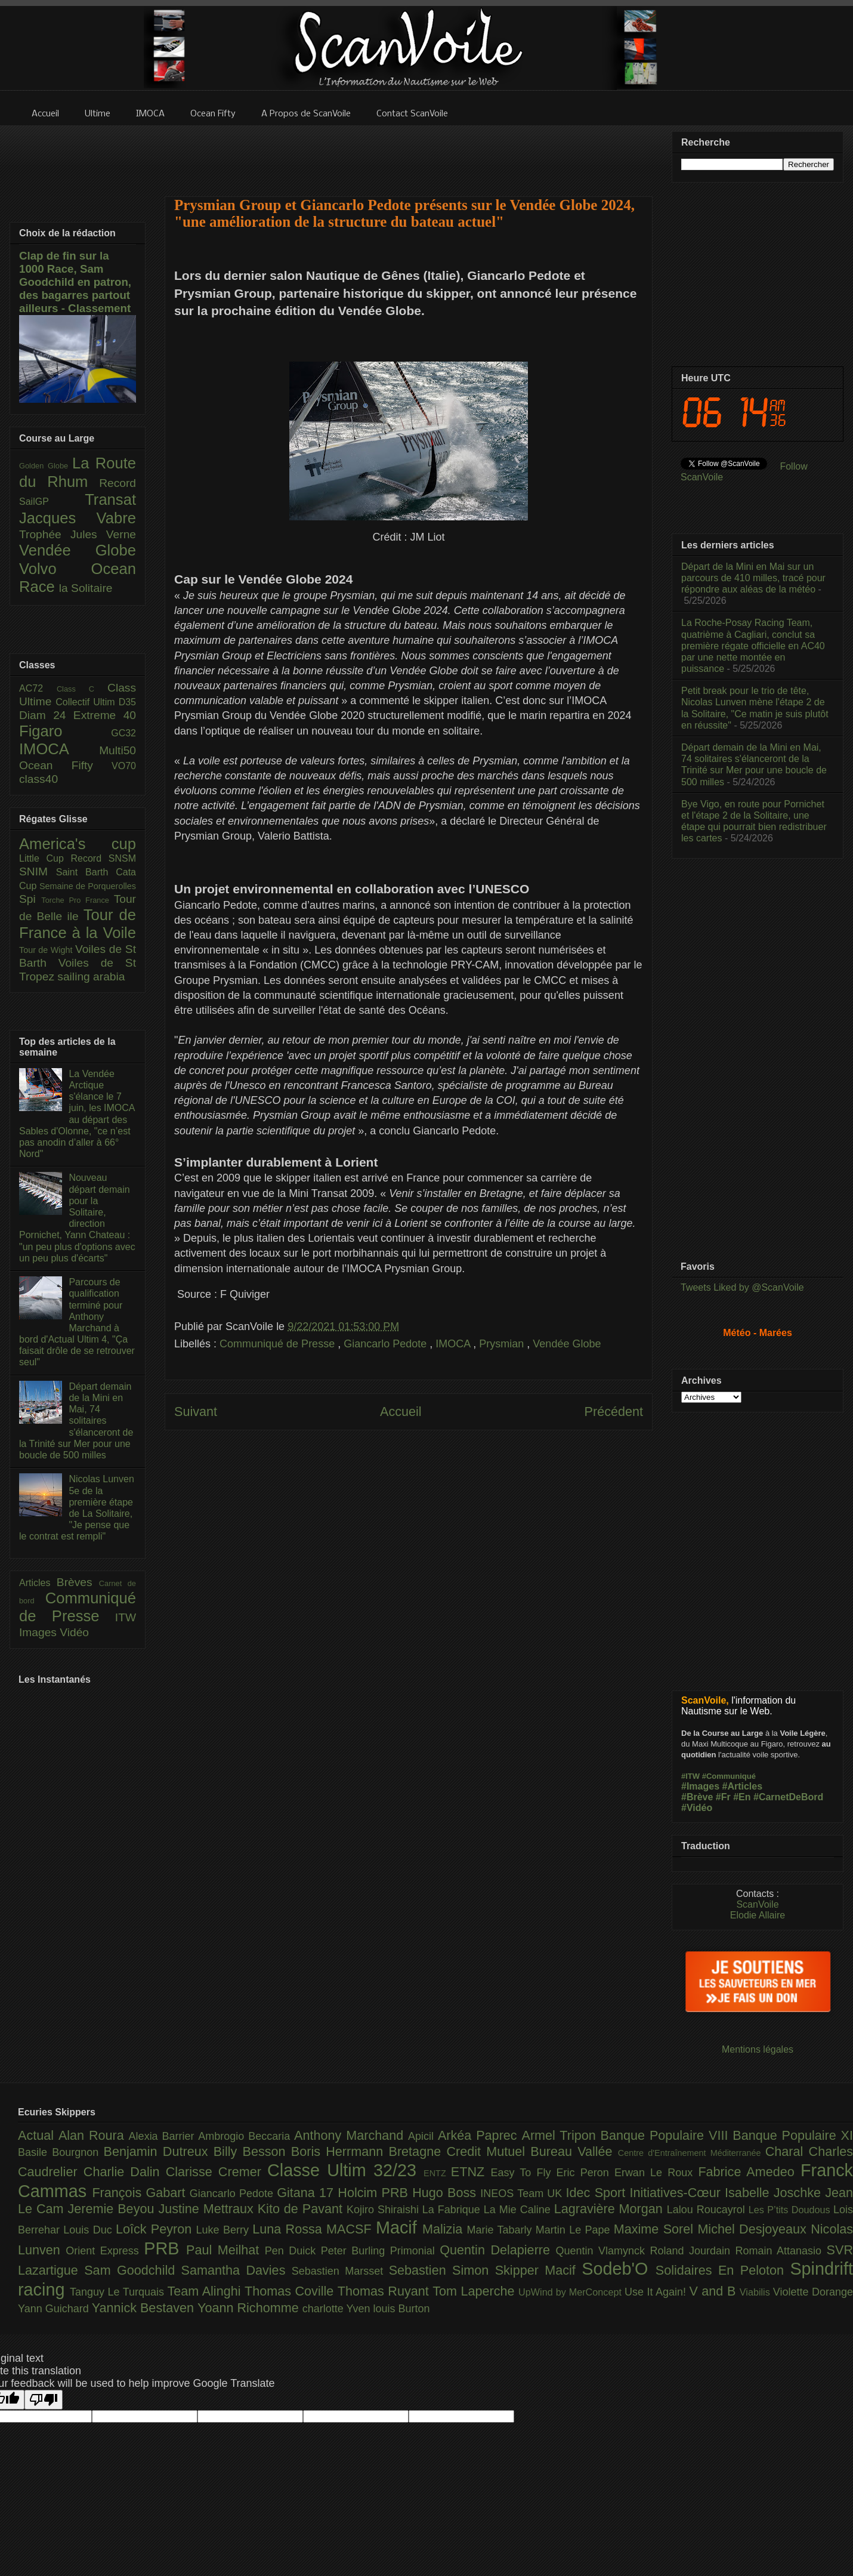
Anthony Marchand (351, 2135)
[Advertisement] (408, 153)
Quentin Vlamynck (603, 2251)
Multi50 (117, 750)
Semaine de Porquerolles (87, 886)
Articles (38, 1583)
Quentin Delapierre (497, 2249)
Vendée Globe (567, 1344)
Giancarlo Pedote (386, 1344)
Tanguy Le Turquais (119, 2292)
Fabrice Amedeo (749, 2171)
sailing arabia (91, 976)
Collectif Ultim (86, 702)
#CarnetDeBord (788, 1797)
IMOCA (454, 1344)
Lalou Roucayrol (708, 2210)
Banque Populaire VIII (667, 2135)
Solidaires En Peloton (723, 2270)
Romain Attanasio (781, 2251)
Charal (787, 2151)
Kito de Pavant (302, 2208)
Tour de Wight (47, 950)
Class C (82, 688)
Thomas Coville (291, 2291)
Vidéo (74, 1632)
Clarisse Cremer (216, 2171)
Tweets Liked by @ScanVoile (742, 1287)
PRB (165, 2248)
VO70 (124, 766)
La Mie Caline (519, 2210)
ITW (125, 1617)
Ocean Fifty (65, 765)
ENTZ (437, 2173)
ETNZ (471, 2171)
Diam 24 (46, 715)
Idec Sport (598, 2192)
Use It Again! (657, 2292)
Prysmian (503, 1344)
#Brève (697, 1797)
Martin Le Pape (575, 2230)
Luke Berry (224, 2230)
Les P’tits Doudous (791, 2209)
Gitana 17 (307, 2192)
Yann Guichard (55, 2309)
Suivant (195, 1411)
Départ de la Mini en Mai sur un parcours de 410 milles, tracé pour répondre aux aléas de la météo (753, 578)
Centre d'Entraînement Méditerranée (691, 2153)
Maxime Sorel (656, 2229)
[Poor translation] (43, 2400)
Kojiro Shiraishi (384, 2210)
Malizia (444, 2229)
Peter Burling (355, 2251)
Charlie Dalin (125, 2171)
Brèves (78, 1582)
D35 (127, 702)
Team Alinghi (206, 2291)
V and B (714, 2291)
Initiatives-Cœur (677, 2192)
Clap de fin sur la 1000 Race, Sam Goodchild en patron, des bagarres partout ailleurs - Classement (75, 281)
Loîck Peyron (156, 2229)
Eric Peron (585, 2173)
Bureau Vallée (574, 2151)
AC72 (38, 688)
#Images (700, 1786)
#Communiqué (729, 1776)
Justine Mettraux (207, 2208)
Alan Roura (93, 2135)
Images (39, 1632)
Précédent (614, 1411)
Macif (399, 2227)
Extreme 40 (104, 715)
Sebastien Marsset (340, 2271)
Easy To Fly (523, 2173)
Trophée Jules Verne (77, 534)
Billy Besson (252, 2151)
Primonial (415, 2251)
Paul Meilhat (225, 2249)
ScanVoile (757, 1904)
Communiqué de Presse (279, 1344)
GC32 (123, 733)
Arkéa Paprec (480, 2135)
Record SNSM (103, 858)
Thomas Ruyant (385, 2291)
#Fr (723, 1797)
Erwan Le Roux (656, 2173)
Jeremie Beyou (112, 2208)
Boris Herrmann (340, 2151)
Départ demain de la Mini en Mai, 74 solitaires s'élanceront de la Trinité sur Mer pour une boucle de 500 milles (76, 1420)
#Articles (742, 1786)
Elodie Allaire (758, 1915)
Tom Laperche (475, 2291)
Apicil (423, 2136)
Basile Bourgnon (61, 2152)
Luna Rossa (289, 2229)
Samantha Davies (236, 2270)
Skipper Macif (538, 2270)
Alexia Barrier (164, 2136)
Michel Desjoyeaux (754, 2229)
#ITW (690, 1776)
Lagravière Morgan (610, 2208)
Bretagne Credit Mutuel (460, 2151)
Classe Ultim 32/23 (345, 2170)
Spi (30, 899)
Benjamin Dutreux (159, 2151)
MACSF (351, 2229)
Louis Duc (89, 2230)
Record (117, 483)
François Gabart (140, 2192)
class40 (38, 779)
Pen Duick (293, 2251)
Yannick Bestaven (144, 2307)
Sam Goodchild (132, 2270)
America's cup (77, 843)
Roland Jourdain (692, 2251)
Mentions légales (757, 2049)
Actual (38, 2135)
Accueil (401, 1411)
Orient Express (105, 2251)
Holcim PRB (375, 2192)
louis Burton (401, 2309)
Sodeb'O (619, 2268)
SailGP (52, 501)
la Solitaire (86, 588)
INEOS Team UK (522, 2193)
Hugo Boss (446, 2192)
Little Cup (45, 858)
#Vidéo (696, 1808)
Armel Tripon (560, 2135)
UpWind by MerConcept (571, 2292)
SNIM (37, 871)
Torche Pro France (77, 900)
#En (741, 1797)
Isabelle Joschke (775, 2192)
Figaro (65, 731)
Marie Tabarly (501, 2230)
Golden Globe (45, 465)
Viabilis (756, 2292)
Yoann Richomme (249, 2307)
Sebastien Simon (442, 2270)
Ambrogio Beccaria (246, 2136)
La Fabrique (453, 2210)
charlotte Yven (337, 2309)
